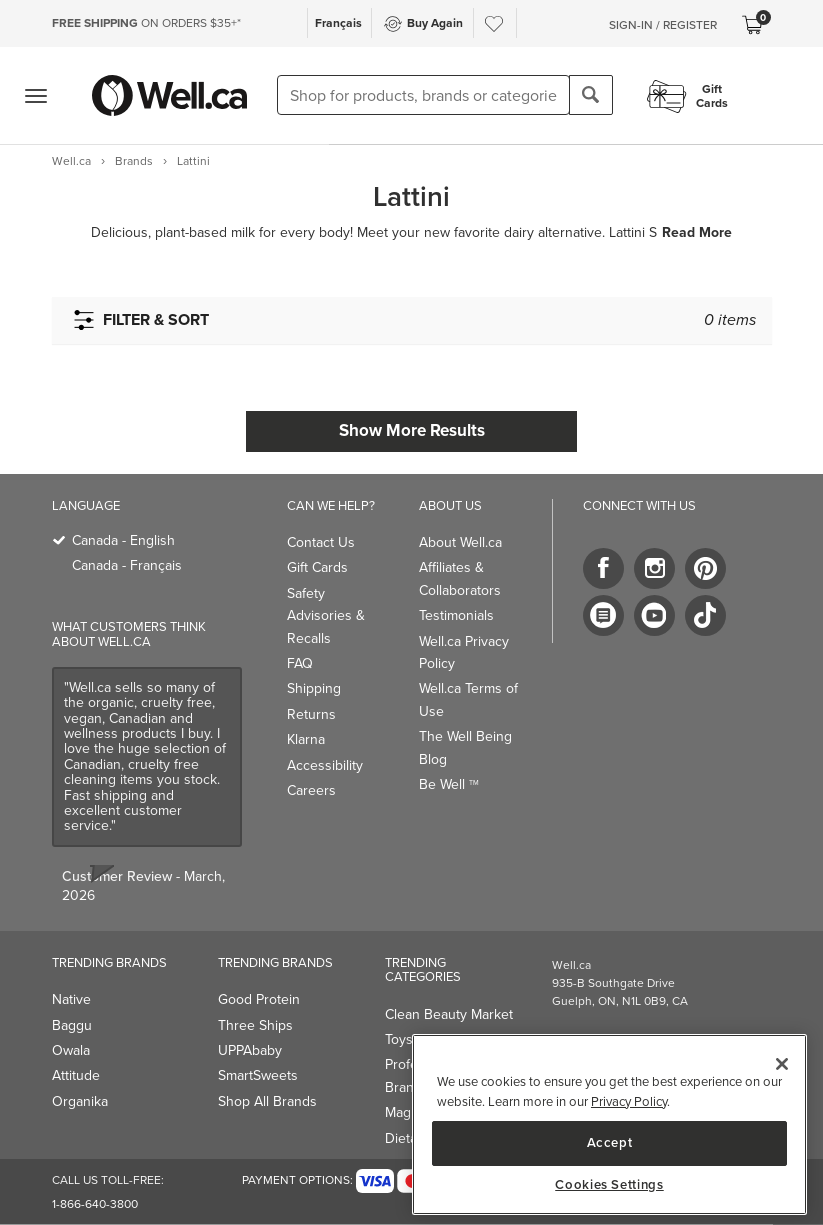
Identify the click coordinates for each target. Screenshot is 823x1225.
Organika (80, 1101)
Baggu (72, 1025)
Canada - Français (127, 565)
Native (71, 999)
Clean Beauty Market (449, 1014)
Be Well (449, 784)
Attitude (76, 1075)
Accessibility (325, 765)
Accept (610, 1142)
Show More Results (412, 430)
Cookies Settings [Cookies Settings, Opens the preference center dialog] (609, 1185)
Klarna (306, 739)
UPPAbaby (250, 1050)
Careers (311, 790)
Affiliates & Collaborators (460, 578)
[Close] (782, 1064)
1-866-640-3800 (95, 1204)
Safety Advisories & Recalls (326, 616)
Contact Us (321, 542)
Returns (311, 714)
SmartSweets (258, 1075)
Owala (71, 1050)
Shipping (314, 688)
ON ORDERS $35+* (146, 23)
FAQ (300, 663)
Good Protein (259, 999)
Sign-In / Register (663, 25)
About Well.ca (460, 542)
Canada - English (123, 540)
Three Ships (255, 1025)
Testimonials (456, 615)
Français (338, 23)
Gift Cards (317, 567)
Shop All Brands (267, 1101)
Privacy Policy (629, 1101)
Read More (697, 233)
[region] (609, 1124)
